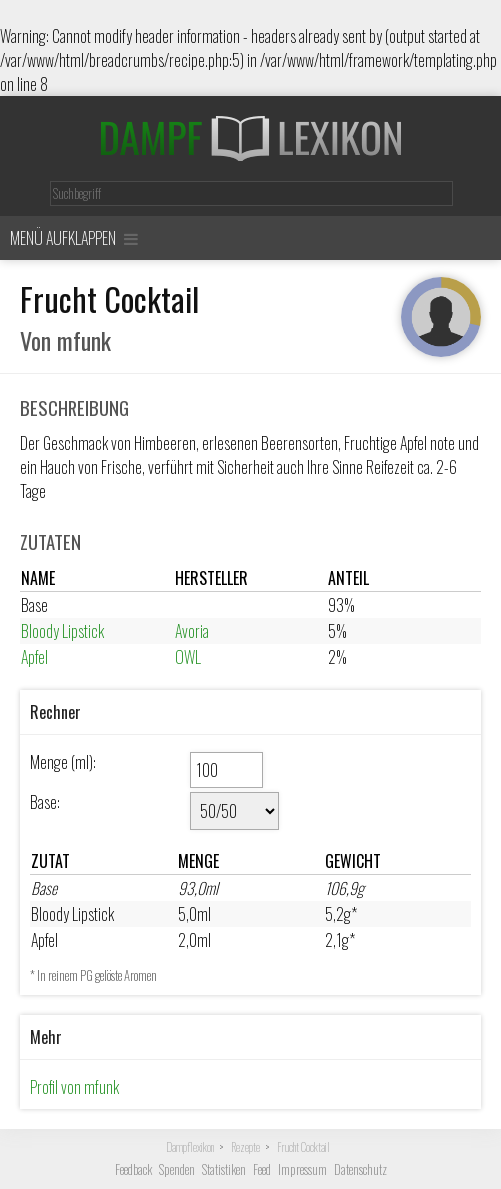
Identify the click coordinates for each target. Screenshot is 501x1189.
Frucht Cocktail (303, 1147)
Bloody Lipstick (62, 631)
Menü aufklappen (74, 238)
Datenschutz (360, 1169)
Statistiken (224, 1169)
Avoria (192, 631)
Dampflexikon (190, 1147)
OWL (188, 657)
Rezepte (245, 1147)
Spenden (177, 1169)
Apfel (34, 657)
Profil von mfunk (74, 1087)
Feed (262, 1169)
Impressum (302, 1169)
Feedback (133, 1169)
